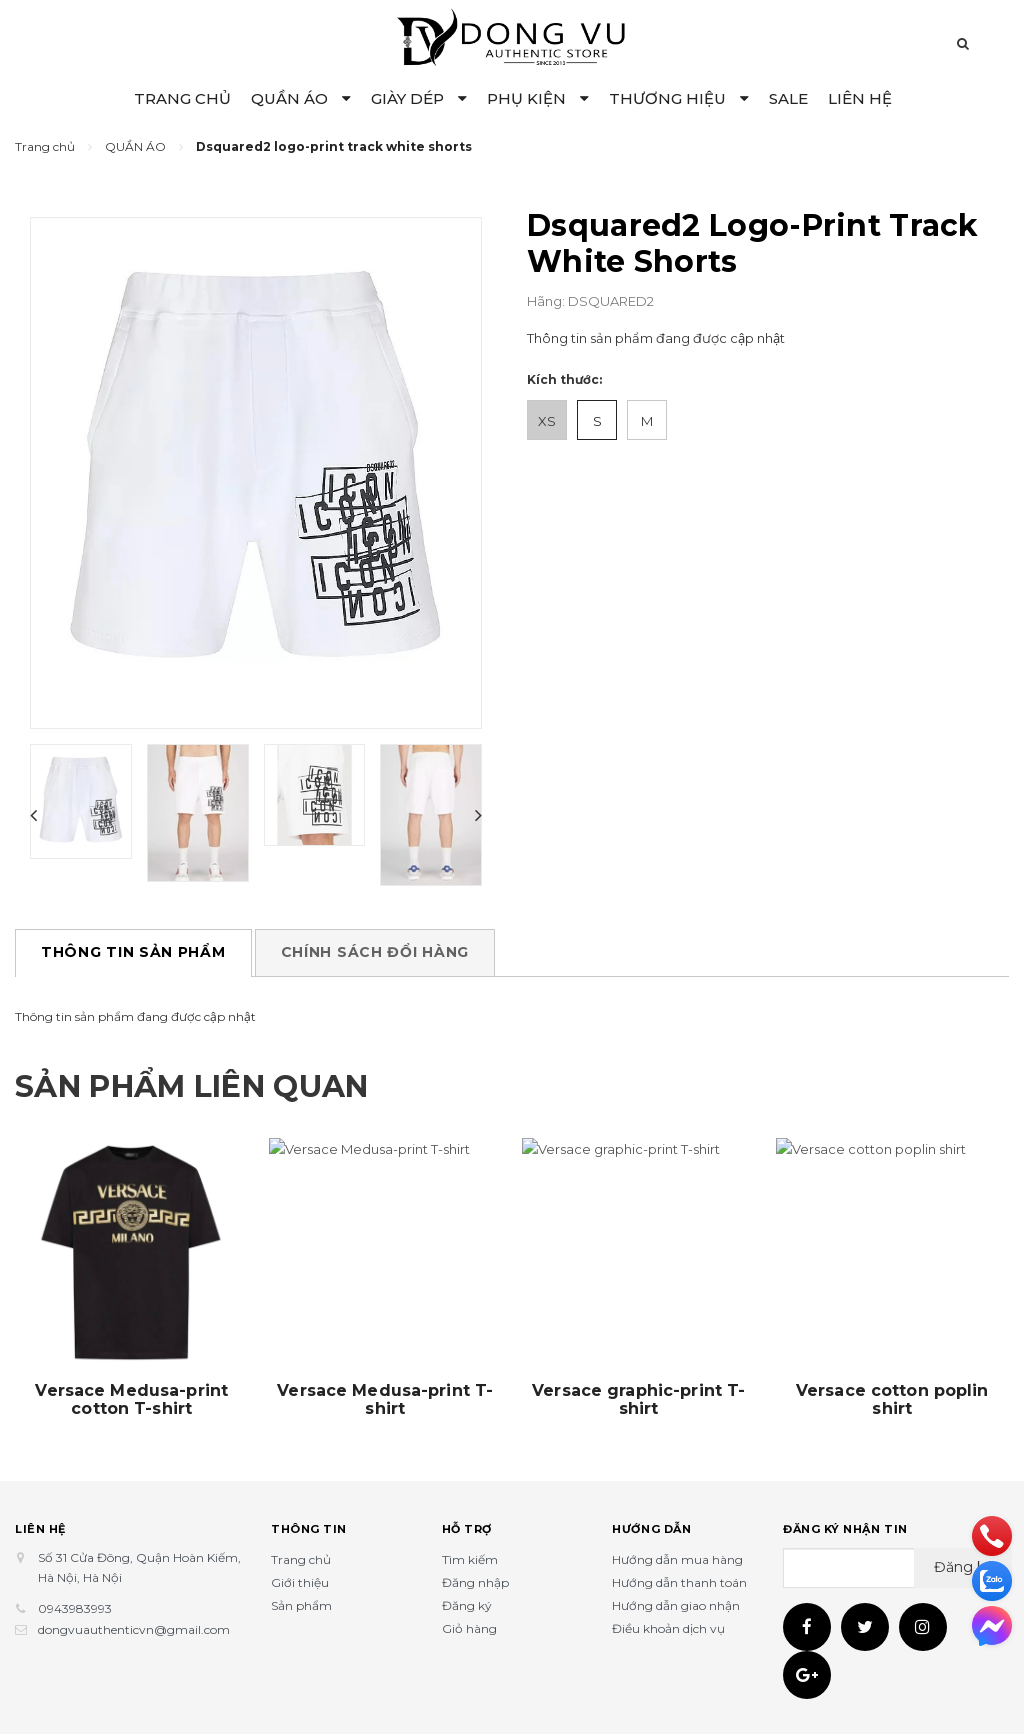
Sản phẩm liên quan (191, 1086)
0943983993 (75, 1608)
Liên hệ (40, 1529)
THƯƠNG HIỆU (679, 98)
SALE (788, 98)
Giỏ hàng (469, 1628)
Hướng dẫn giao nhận (676, 1605)
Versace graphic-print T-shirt (638, 1400)
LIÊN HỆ (860, 98)
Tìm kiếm (470, 1559)
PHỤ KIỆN (538, 98)
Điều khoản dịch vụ (668, 1628)
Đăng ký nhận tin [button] (845, 1529)
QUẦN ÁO (301, 98)
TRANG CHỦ (182, 98)
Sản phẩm (301, 1605)
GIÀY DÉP (419, 98)
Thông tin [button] (309, 1529)
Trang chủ (301, 1559)
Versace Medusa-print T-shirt (385, 1400)
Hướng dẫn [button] (651, 1529)
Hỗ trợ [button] (467, 1529)
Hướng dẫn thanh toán (679, 1582)
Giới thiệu (300, 1582)
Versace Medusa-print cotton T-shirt (131, 1400)
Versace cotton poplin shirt (892, 1400)
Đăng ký (467, 1605)
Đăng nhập (475, 1582)
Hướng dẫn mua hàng (677, 1559)
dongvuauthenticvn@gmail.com (134, 1629)
